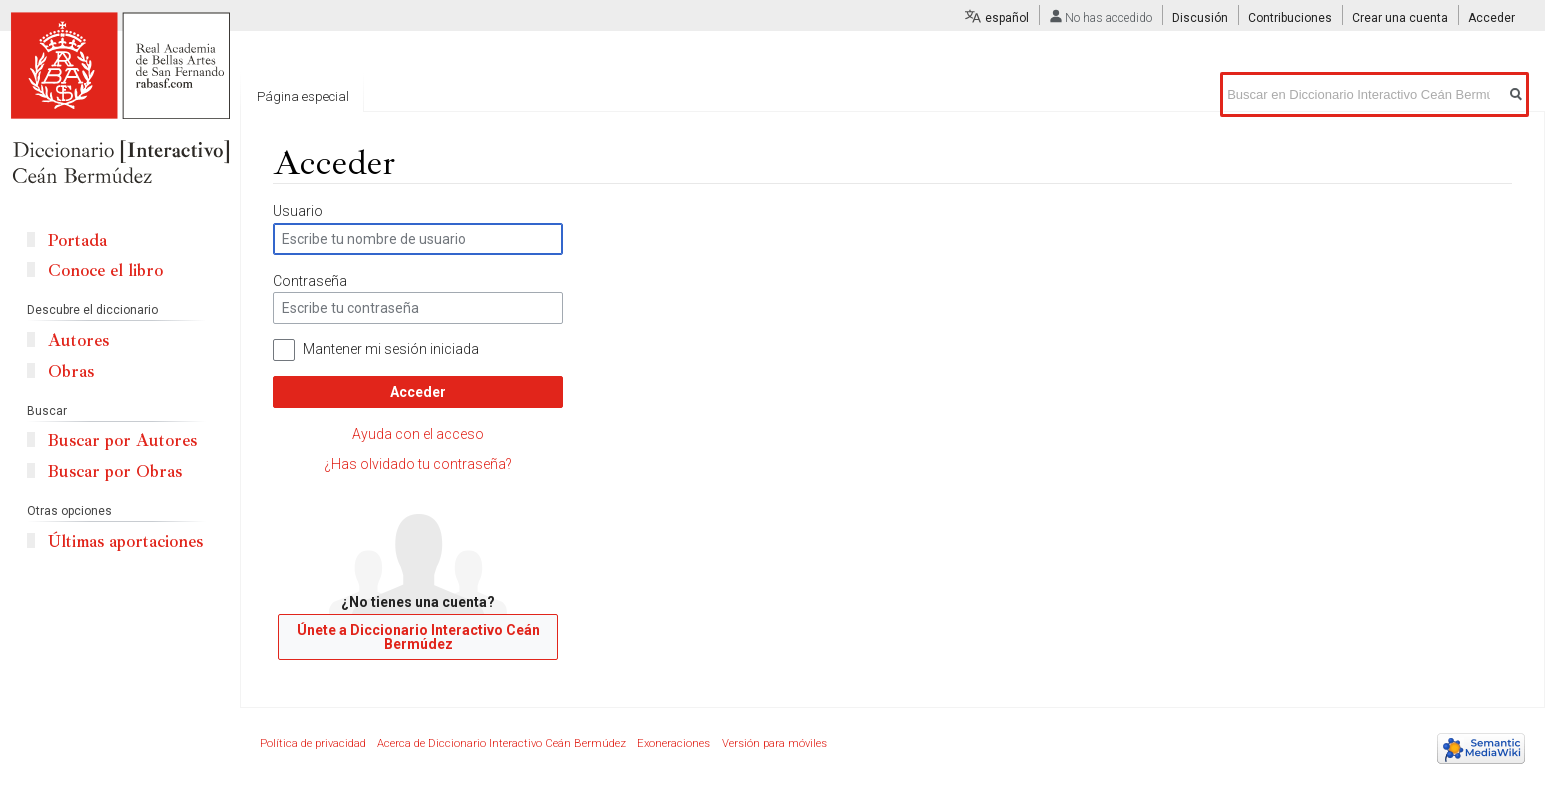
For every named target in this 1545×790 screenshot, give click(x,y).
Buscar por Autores (122, 440)
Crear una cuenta (1400, 18)
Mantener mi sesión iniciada (391, 349)
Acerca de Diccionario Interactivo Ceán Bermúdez (501, 743)
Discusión (1200, 18)
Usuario (298, 211)
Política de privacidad (313, 743)
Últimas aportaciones (125, 541)
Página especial (303, 96)
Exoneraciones (673, 743)
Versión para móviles (774, 743)
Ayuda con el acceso (418, 434)
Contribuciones (1290, 18)
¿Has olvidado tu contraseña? (418, 464)
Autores (78, 340)
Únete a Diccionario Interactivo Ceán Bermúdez (418, 637)
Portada (77, 240)
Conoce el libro (105, 270)
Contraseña (310, 281)
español (1007, 18)
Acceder (418, 392)
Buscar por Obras (115, 471)
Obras (71, 371)
